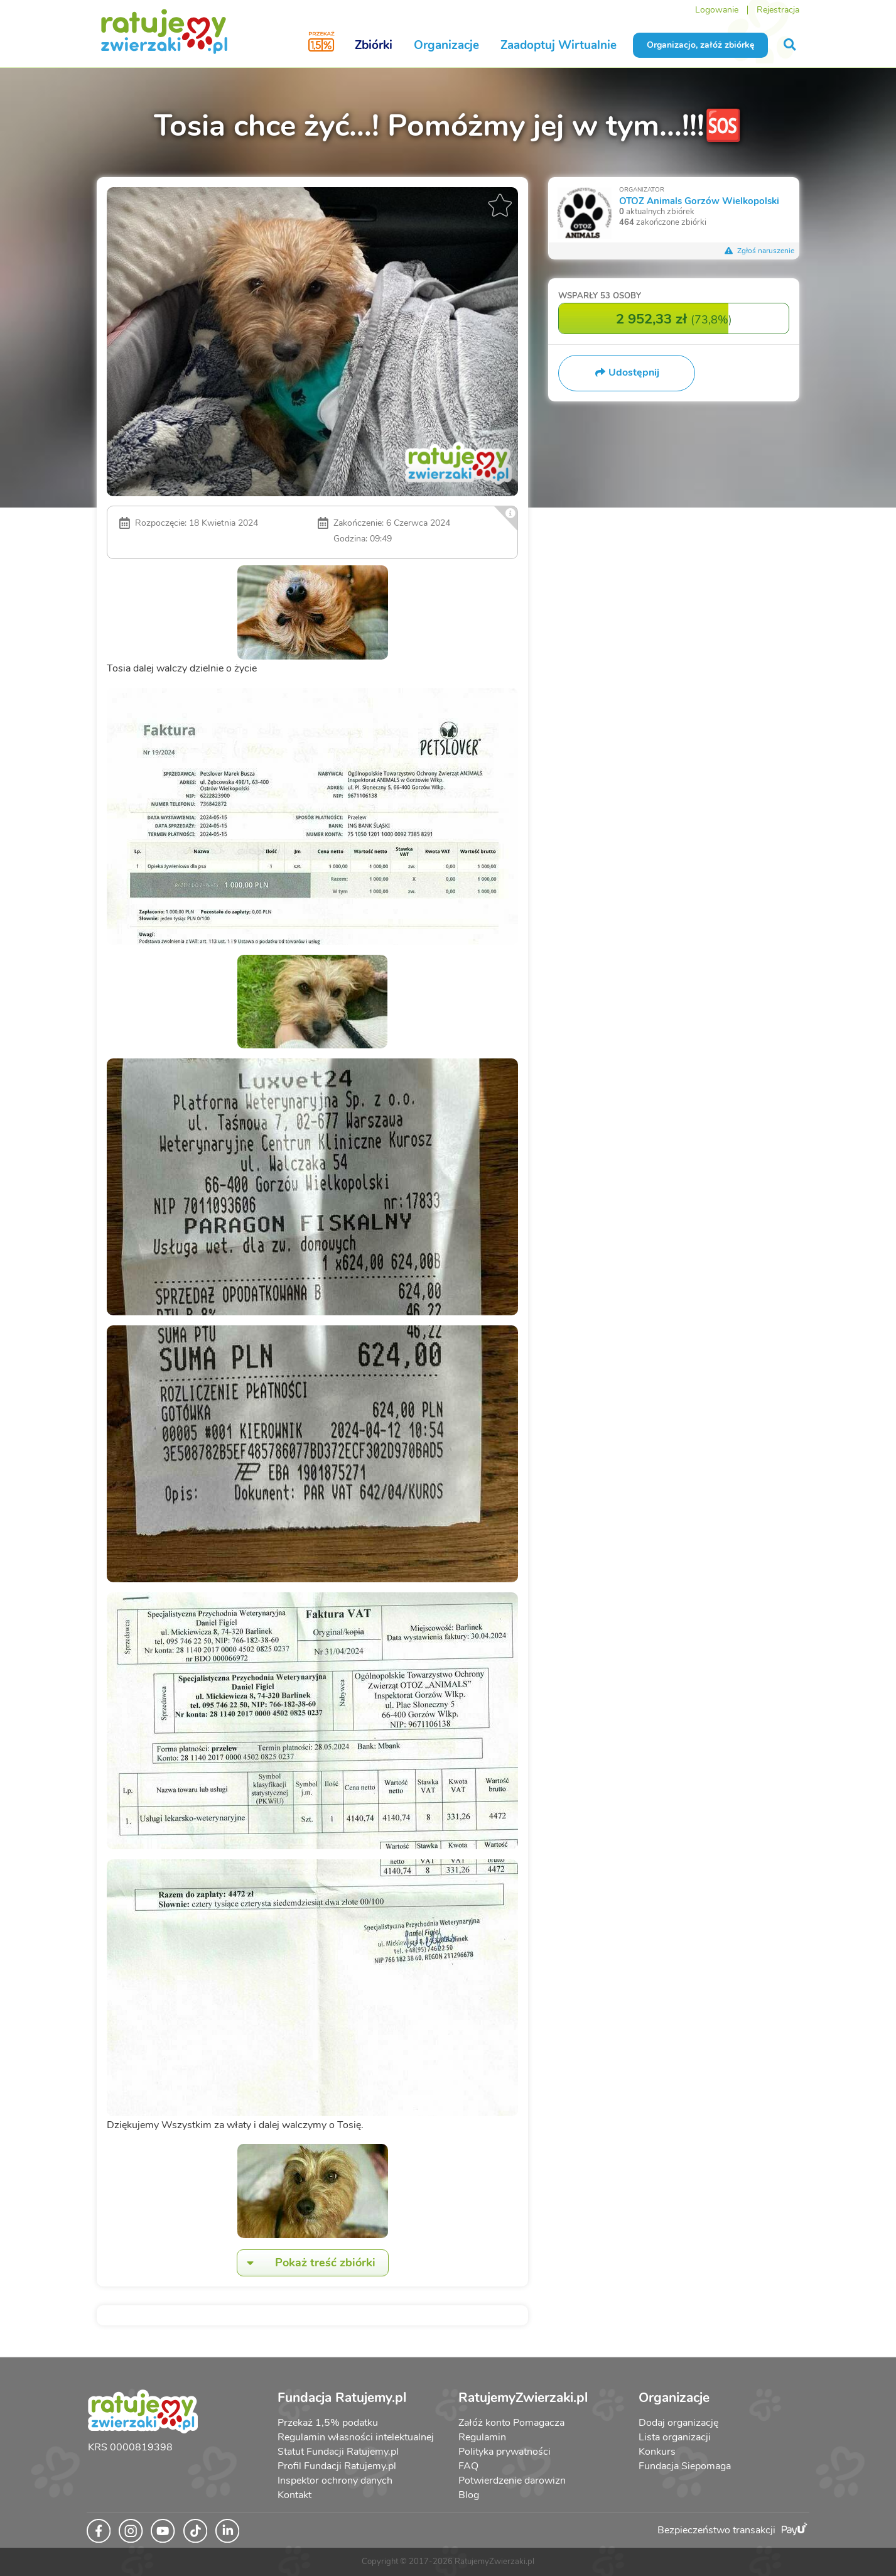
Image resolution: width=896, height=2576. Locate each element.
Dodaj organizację (678, 2423)
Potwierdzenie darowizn (512, 2480)
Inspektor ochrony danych (335, 2480)
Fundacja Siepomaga (685, 2466)
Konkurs (657, 2452)
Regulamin (482, 2437)
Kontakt (294, 2495)
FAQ (468, 2466)
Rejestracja (778, 10)
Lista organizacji (675, 2437)
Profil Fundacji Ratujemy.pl (337, 2466)
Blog (468, 2495)
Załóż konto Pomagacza (511, 2423)
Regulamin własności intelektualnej (356, 2437)
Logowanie (716, 10)
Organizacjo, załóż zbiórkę (700, 45)
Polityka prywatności (504, 2452)
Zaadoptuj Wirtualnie (558, 45)
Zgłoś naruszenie (759, 251)
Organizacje (446, 45)
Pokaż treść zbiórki (306, 2263)
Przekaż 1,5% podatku (328, 2423)
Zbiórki (373, 45)
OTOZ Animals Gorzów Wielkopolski (699, 200)
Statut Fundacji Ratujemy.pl (338, 2452)
